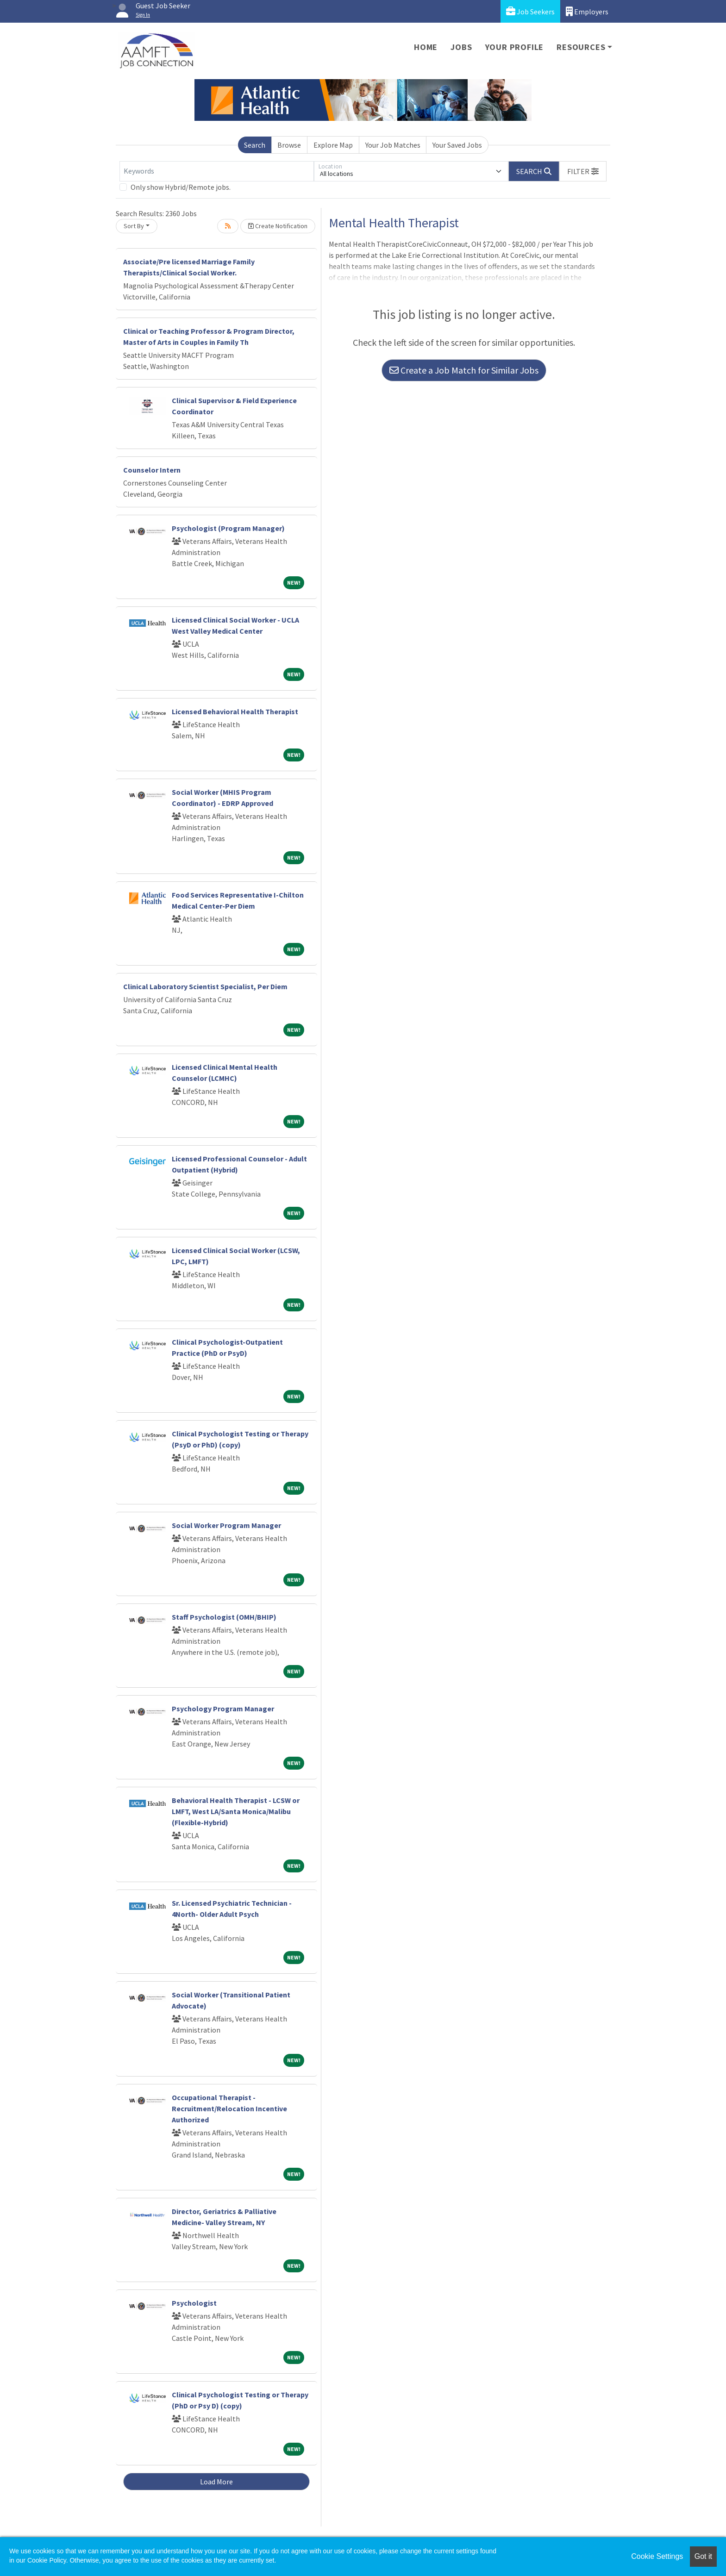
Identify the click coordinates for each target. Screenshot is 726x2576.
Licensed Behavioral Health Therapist (235, 711)
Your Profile (514, 47)
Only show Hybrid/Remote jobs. (181, 187)
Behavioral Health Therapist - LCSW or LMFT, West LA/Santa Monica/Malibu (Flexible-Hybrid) (236, 1811)
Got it (703, 2556)
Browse (289, 145)
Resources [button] (581, 47)
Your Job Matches (392, 145)
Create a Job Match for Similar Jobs (463, 370)
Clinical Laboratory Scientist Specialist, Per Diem (205, 986)
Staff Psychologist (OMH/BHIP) (224, 1617)
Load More (216, 2481)
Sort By (134, 226)
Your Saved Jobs (457, 145)
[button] (583, 171)
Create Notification (277, 226)
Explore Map (333, 145)
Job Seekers (530, 11)
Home (426, 47)
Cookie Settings (657, 2556)
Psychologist (194, 2303)
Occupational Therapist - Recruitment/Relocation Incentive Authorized (229, 2108)
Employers (587, 11)
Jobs (461, 47)
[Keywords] (216, 171)
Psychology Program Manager (223, 1708)
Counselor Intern (152, 469)
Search (254, 145)
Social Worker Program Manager (226, 1525)
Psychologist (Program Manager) (228, 528)
